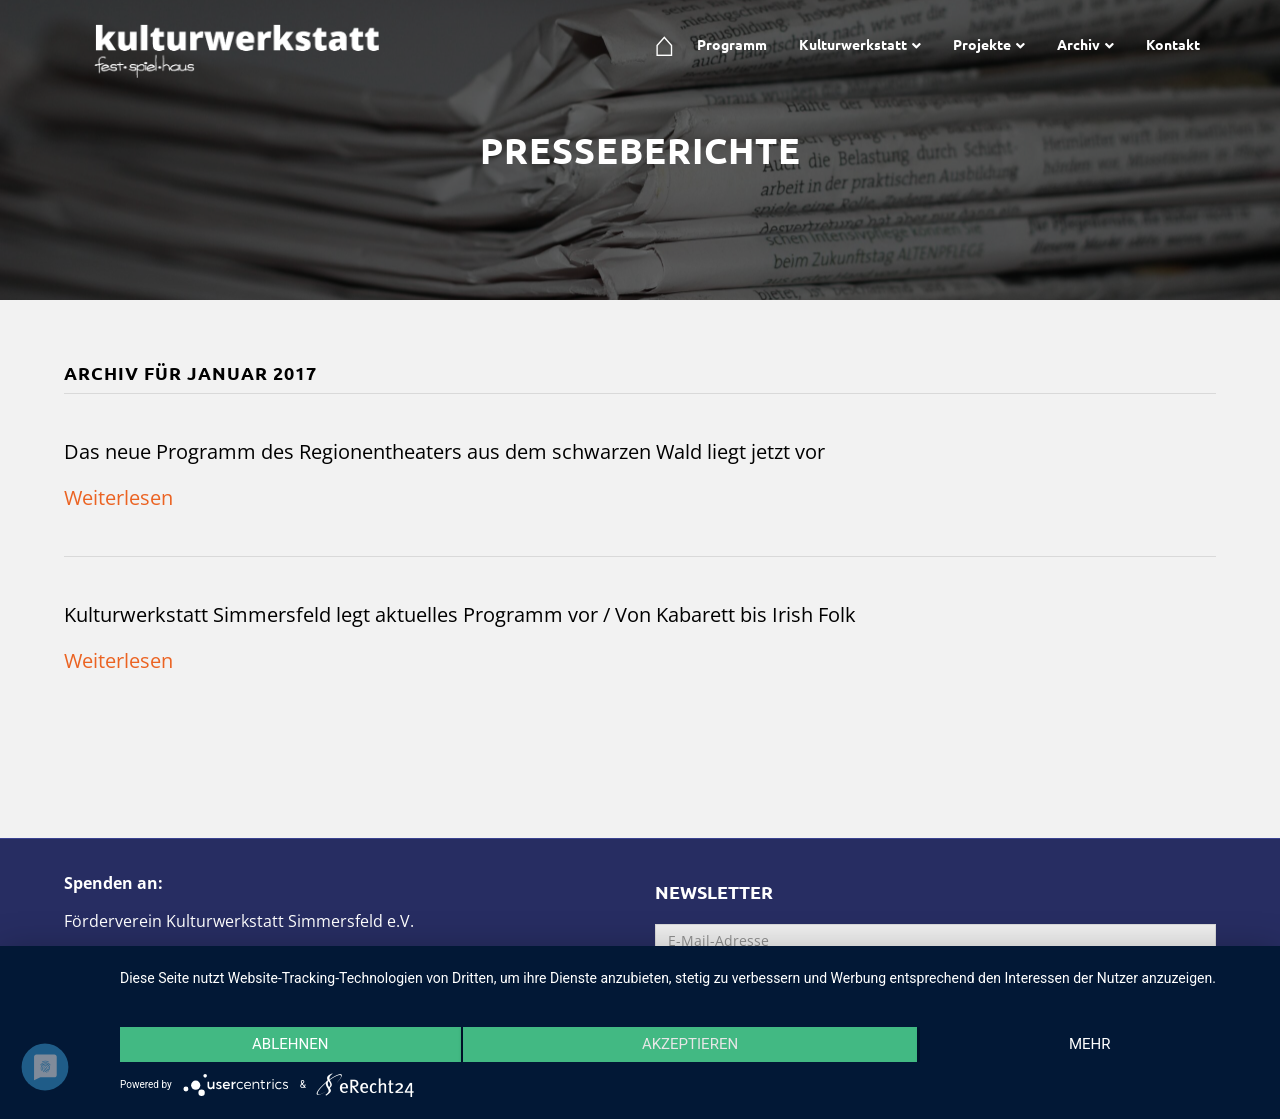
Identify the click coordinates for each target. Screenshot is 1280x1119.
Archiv (1078, 44)
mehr (1090, 1044)
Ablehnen (290, 1044)
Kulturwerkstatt (853, 44)
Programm (732, 44)
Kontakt (1173, 44)
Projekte (982, 44)
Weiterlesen (118, 497)
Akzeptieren (690, 1044)
